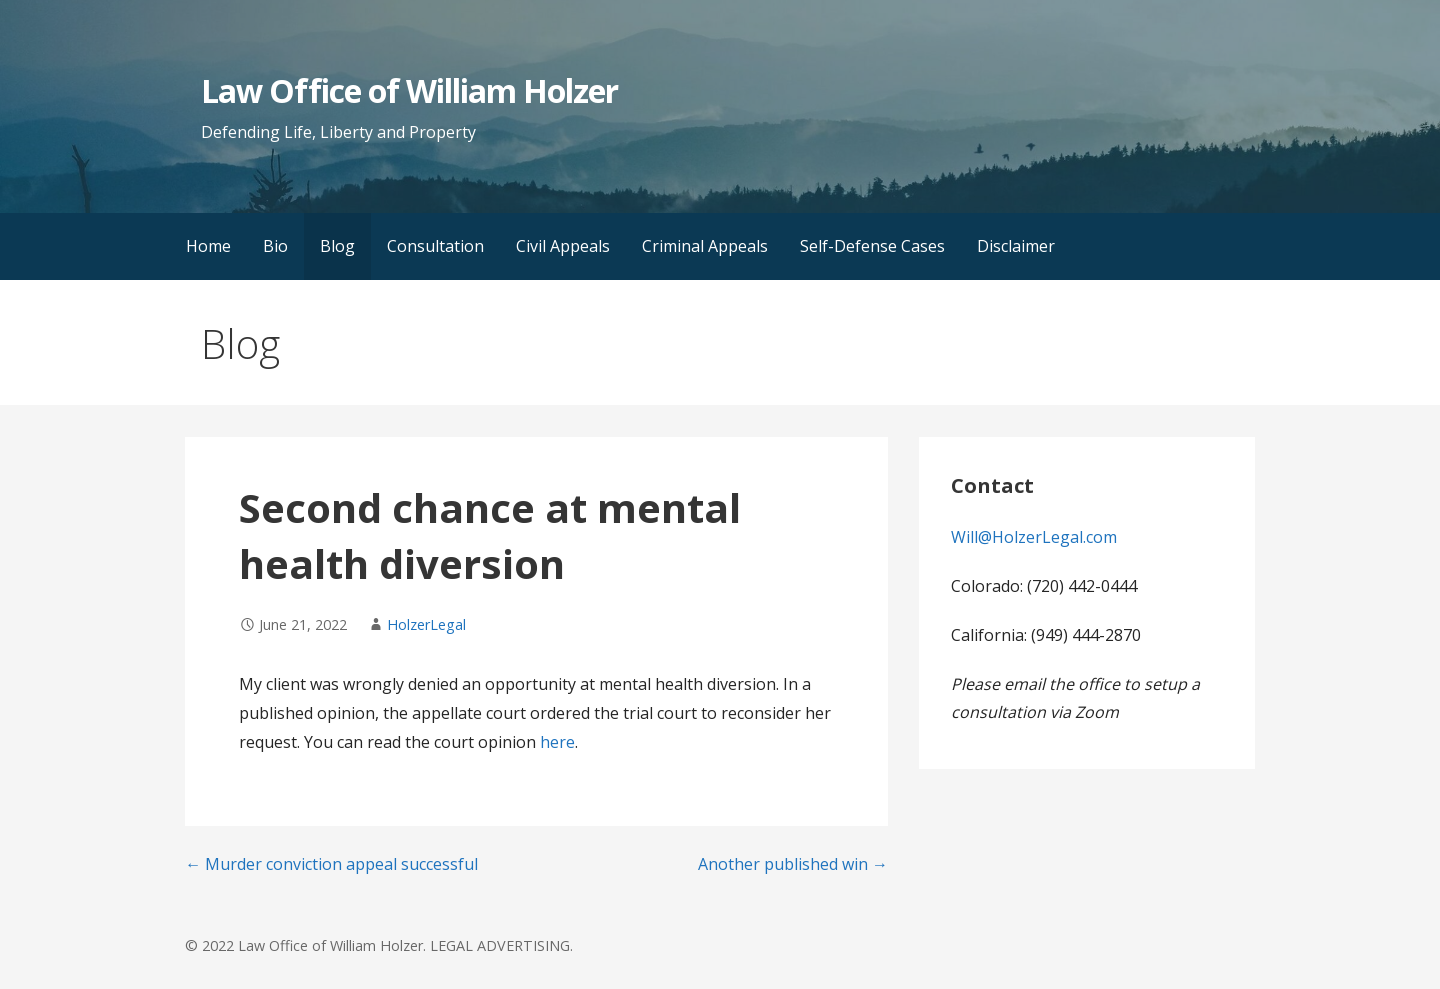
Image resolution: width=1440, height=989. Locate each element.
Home (208, 246)
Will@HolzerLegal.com (1034, 537)
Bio (275, 246)
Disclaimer (1016, 246)
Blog (337, 246)
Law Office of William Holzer (409, 90)
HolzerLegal (426, 624)
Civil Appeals (563, 246)
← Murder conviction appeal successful (331, 864)
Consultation (435, 246)
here (557, 742)
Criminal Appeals (705, 246)
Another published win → (793, 864)
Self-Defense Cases (872, 246)
